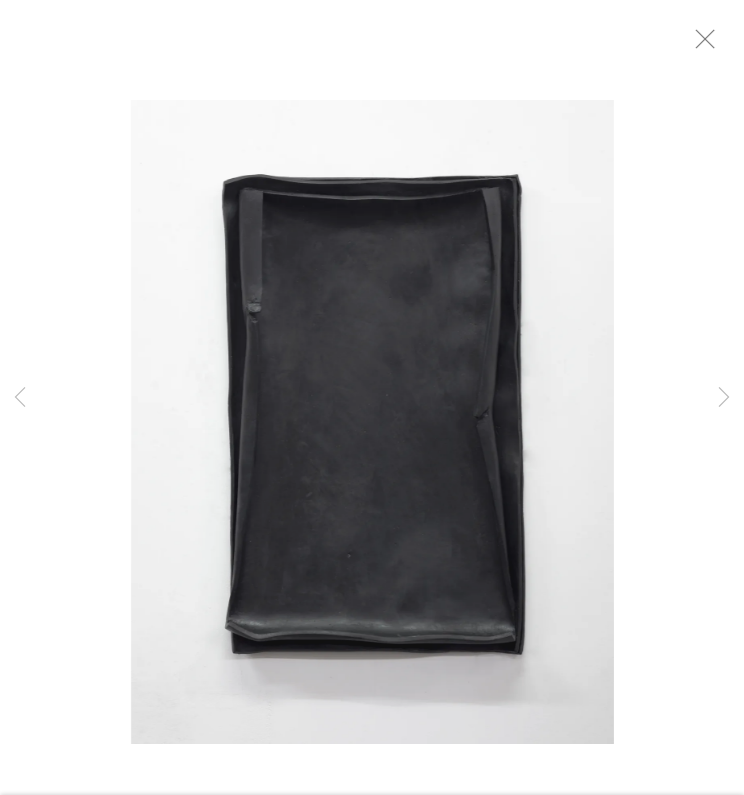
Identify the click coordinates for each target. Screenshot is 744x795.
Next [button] (724, 397)
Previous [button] (20, 397)
